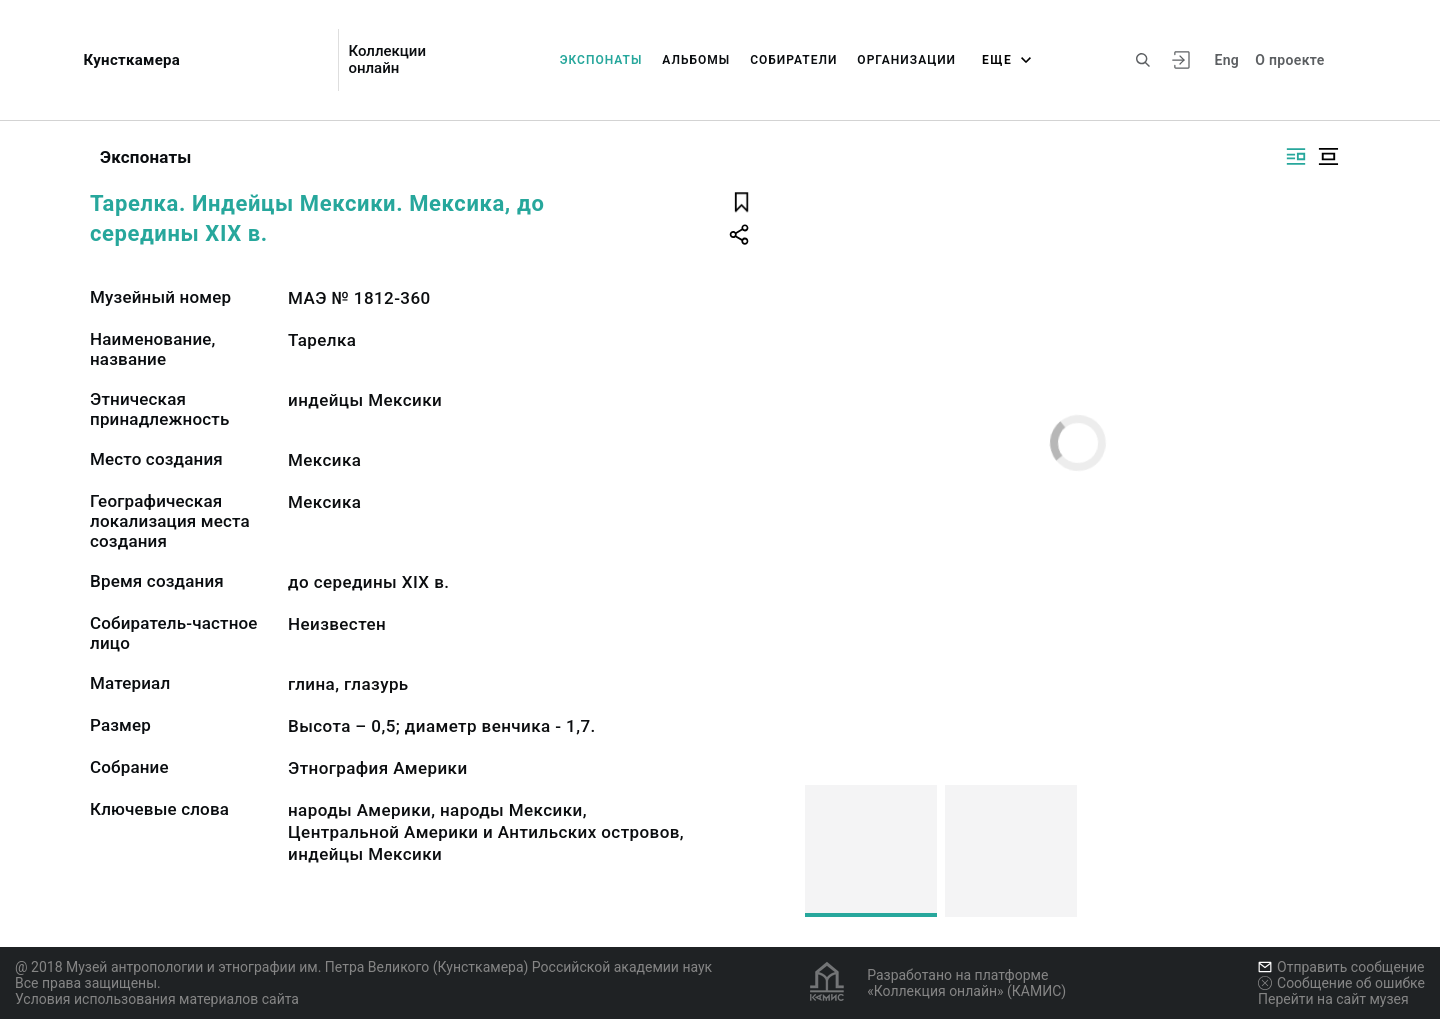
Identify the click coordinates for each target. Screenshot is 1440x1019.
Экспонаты (601, 60)
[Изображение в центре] (1328, 156)
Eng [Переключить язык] (1226, 60)
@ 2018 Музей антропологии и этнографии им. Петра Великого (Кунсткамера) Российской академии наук (363, 967)
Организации (906, 60)
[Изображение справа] (1296, 156)
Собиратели (793, 60)
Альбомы (696, 60)
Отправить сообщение (1341, 967)
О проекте (1289, 60)
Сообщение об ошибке (1341, 983)
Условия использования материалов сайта (157, 999)
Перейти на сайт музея (1333, 999)
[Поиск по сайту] (1143, 60)
